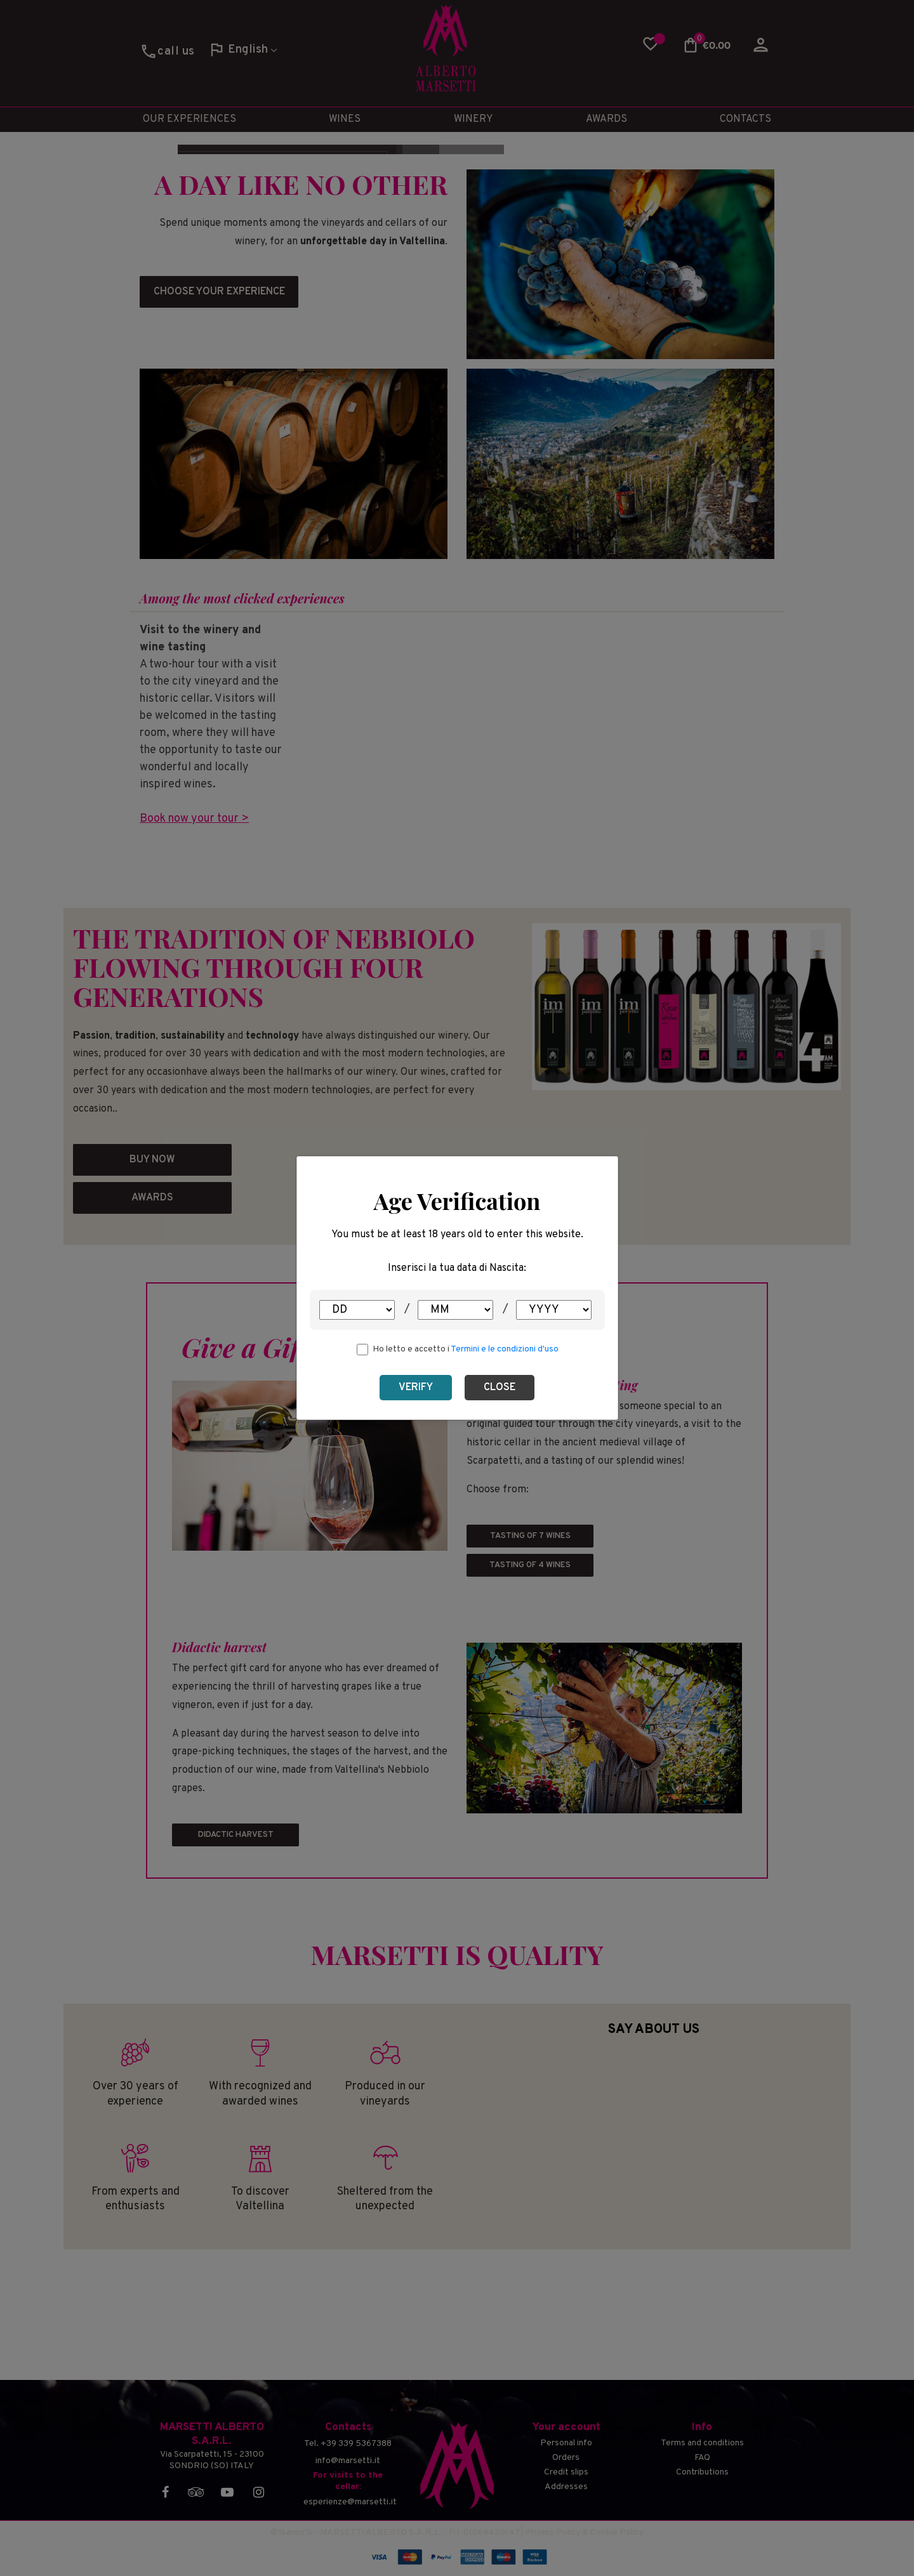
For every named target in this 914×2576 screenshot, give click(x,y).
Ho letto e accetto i (466, 1349)
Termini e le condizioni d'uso (505, 1349)
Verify (416, 1387)
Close (499, 1387)
